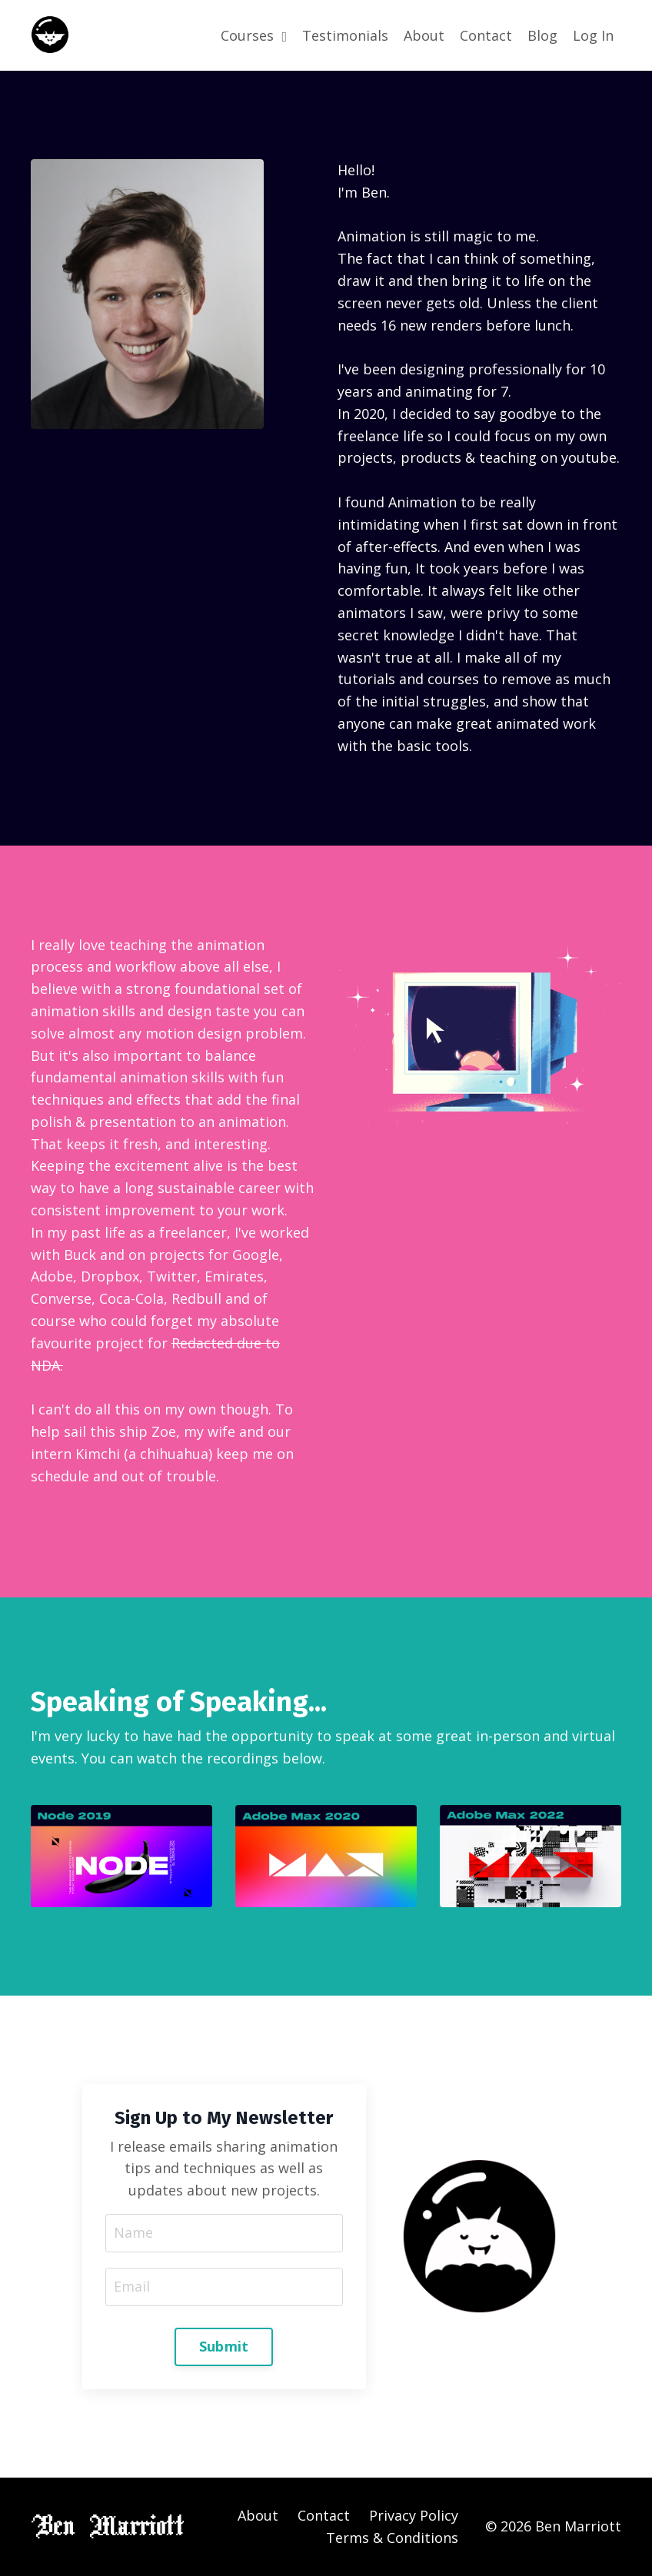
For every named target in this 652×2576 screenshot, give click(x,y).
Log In (593, 35)
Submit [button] (224, 2346)
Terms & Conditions (392, 2537)
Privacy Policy (413, 2515)
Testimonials (345, 35)
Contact (486, 35)
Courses (254, 35)
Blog (542, 35)
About (424, 35)
